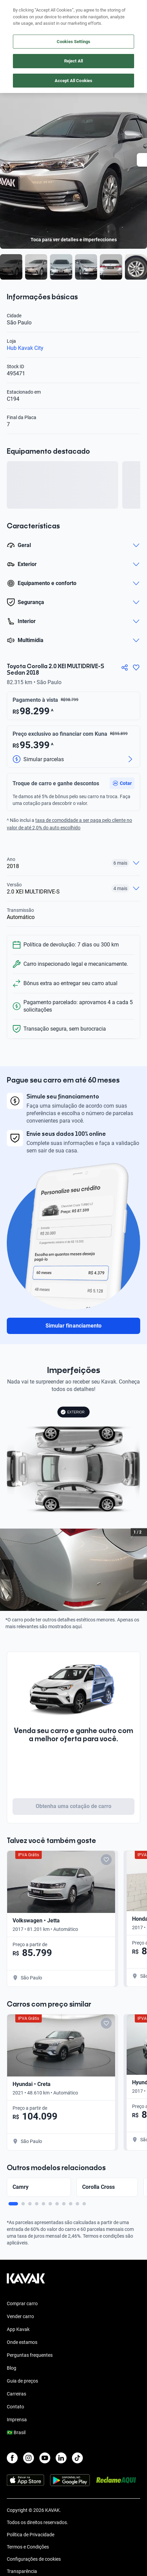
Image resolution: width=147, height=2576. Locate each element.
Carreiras (16, 2393)
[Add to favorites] (106, 1859)
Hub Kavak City (25, 348)
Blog (11, 2368)
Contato (15, 2406)
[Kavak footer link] (26, 2282)
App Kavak (18, 2329)
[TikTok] (77, 2457)
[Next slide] (140, 1570)
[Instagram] (28, 2457)
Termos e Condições (28, 2547)
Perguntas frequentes (30, 2355)
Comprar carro (22, 2303)
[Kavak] (16, 9)
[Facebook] (12, 2457)
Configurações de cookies (34, 2559)
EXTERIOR (72, 1412)
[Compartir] (125, 667)
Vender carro (20, 2316)
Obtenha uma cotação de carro (73, 1806)
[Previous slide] (7, 1570)
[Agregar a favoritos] (136, 667)
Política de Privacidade (30, 2534)
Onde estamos (22, 2342)
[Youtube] (44, 2457)
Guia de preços (22, 2381)
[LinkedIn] (61, 2457)
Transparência (22, 2571)
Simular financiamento (73, 1325)
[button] (122, 783)
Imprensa (17, 2419)
